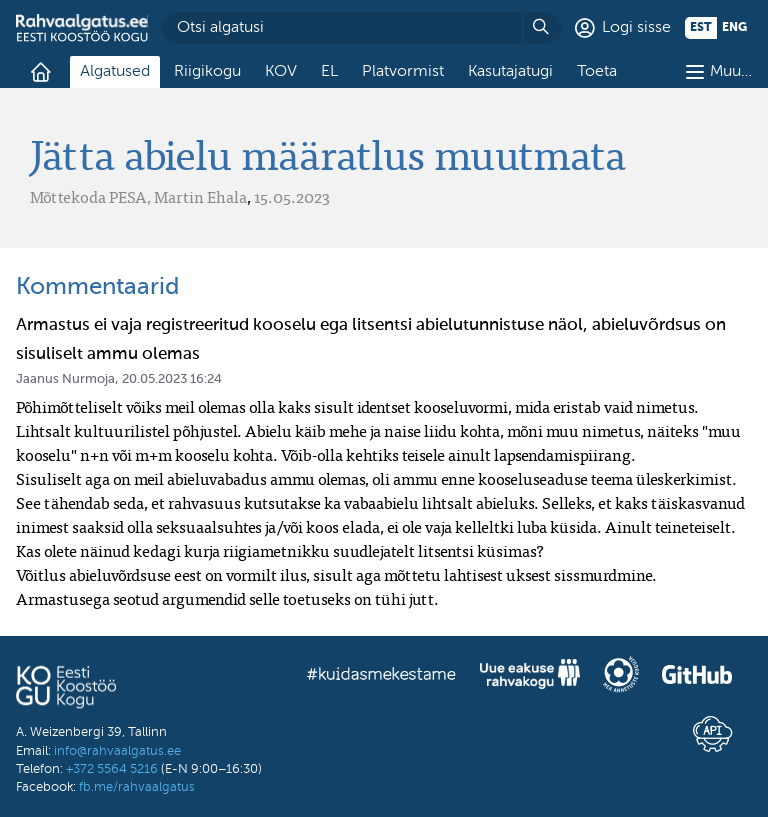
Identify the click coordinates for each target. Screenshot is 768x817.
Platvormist (403, 72)
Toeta (597, 72)
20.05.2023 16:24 (172, 379)
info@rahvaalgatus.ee (117, 751)
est (701, 28)
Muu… (731, 72)
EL (329, 72)
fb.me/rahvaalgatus (137, 787)
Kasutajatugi (510, 72)
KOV (281, 72)
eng (734, 28)
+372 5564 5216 (112, 769)
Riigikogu (207, 72)
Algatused (115, 72)
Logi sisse (636, 28)
